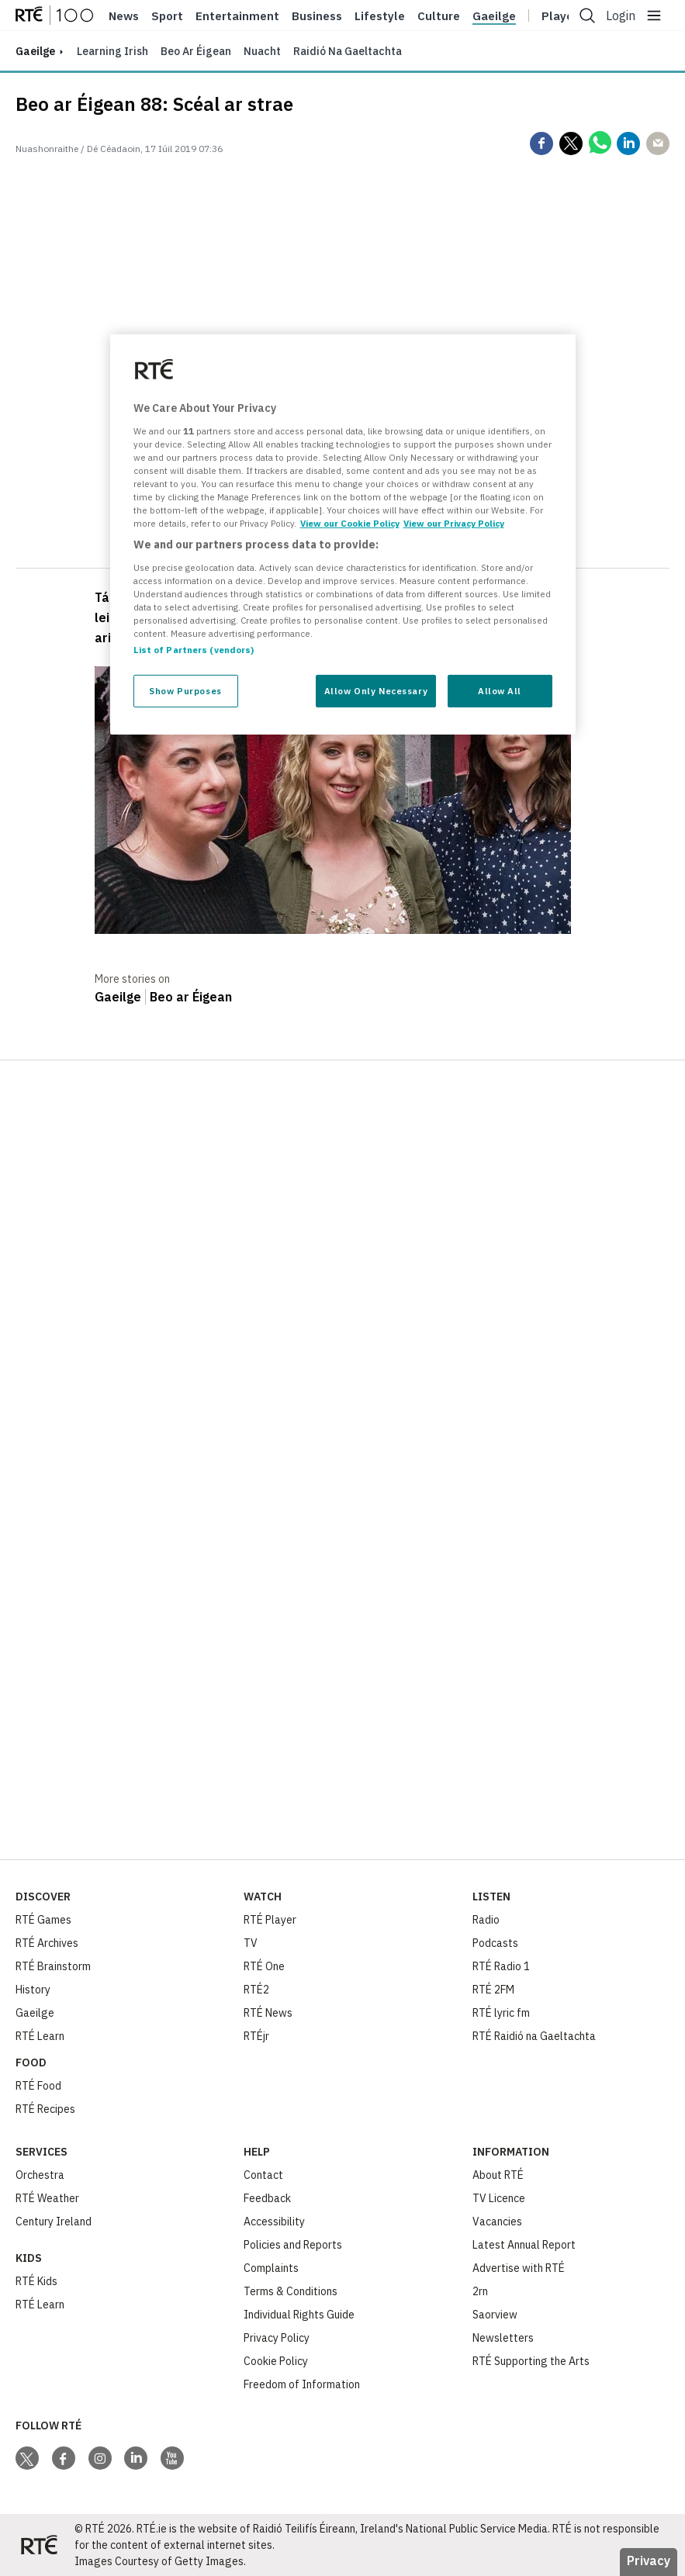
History (33, 1990)
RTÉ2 (256, 1990)
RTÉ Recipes (45, 2109)
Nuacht (262, 51)
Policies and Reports (293, 2245)
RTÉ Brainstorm (53, 1966)
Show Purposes (185, 691)
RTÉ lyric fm (501, 2013)
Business (317, 16)
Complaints (271, 2268)
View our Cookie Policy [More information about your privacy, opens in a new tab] (350, 523)
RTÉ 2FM (493, 1990)
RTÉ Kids (36, 2281)
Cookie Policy (276, 2361)
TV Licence (498, 2198)
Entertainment (237, 16)
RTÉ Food (38, 2086)
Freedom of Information (302, 2384)
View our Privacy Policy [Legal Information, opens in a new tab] (453, 523)
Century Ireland (54, 2221)
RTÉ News (268, 2013)
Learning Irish (112, 51)
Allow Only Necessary (375, 691)
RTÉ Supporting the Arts (531, 2361)
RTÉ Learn (40, 2036)
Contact (263, 2175)
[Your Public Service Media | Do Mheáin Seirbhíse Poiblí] (39, 2545)
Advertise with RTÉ (518, 2268)
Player (559, 16)
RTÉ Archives (47, 1943)
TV (251, 1943)
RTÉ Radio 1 (501, 1966)
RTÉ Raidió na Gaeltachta (534, 2036)
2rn (480, 2291)
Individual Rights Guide (299, 2315)
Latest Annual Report (524, 2245)
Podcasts (495, 1943)
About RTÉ (498, 2175)
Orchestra (40, 2175)
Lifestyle (380, 16)
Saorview (494, 2315)
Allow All (499, 691)
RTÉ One (264, 1966)
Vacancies (497, 2221)
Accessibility (274, 2221)
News (124, 16)
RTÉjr (256, 2036)
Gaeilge (494, 16)
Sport (167, 16)
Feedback (267, 2198)
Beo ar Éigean (196, 51)
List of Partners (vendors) (193, 649)
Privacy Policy (277, 2338)
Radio (486, 1920)
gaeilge (35, 51)
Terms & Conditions (290, 2291)
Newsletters (503, 2338)
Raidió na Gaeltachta (347, 51)
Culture (438, 16)
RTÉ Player (270, 1920)
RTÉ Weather (47, 2198)
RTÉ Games (43, 1920)
